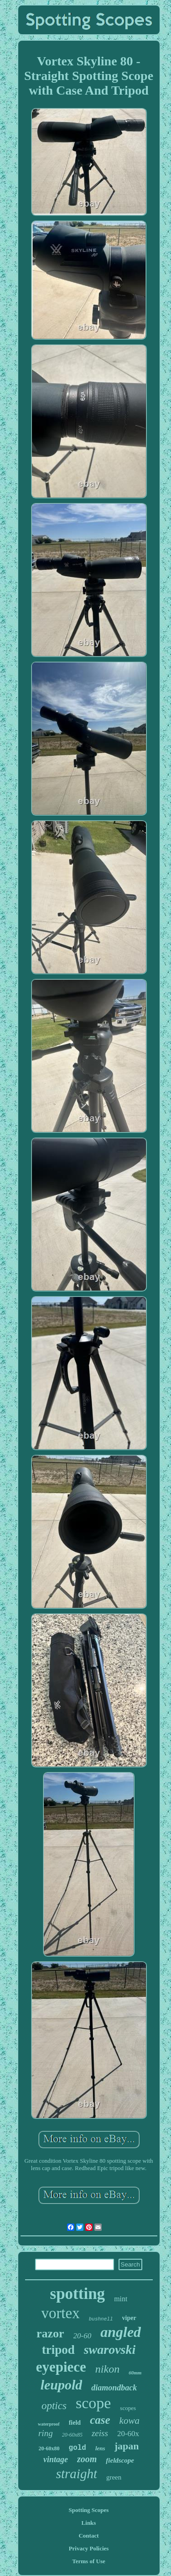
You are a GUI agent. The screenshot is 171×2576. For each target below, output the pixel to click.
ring (45, 2433)
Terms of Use (88, 2561)
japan (126, 2446)
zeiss (100, 2433)
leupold (62, 2384)
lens (100, 2448)
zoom (87, 2459)
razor (50, 2333)
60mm (135, 2372)
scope (93, 2403)
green (113, 2477)
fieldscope (120, 2460)
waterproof (49, 2424)
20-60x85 (72, 2435)
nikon (107, 2369)
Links (89, 2522)
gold (77, 2448)
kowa (129, 2420)
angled (120, 2332)
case (100, 2420)
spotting (77, 2294)
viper (129, 2318)
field (75, 2422)
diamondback (114, 2387)
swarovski (110, 2349)
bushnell (101, 2319)
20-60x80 (49, 2448)
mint (120, 2299)
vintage (55, 2459)
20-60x (128, 2433)
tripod (58, 2350)
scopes (128, 2408)
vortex (60, 2313)
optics (54, 2405)
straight (76, 2473)
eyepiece (61, 2367)
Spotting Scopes (89, 2510)
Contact (88, 2535)
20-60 (82, 2335)
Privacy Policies (89, 2548)
